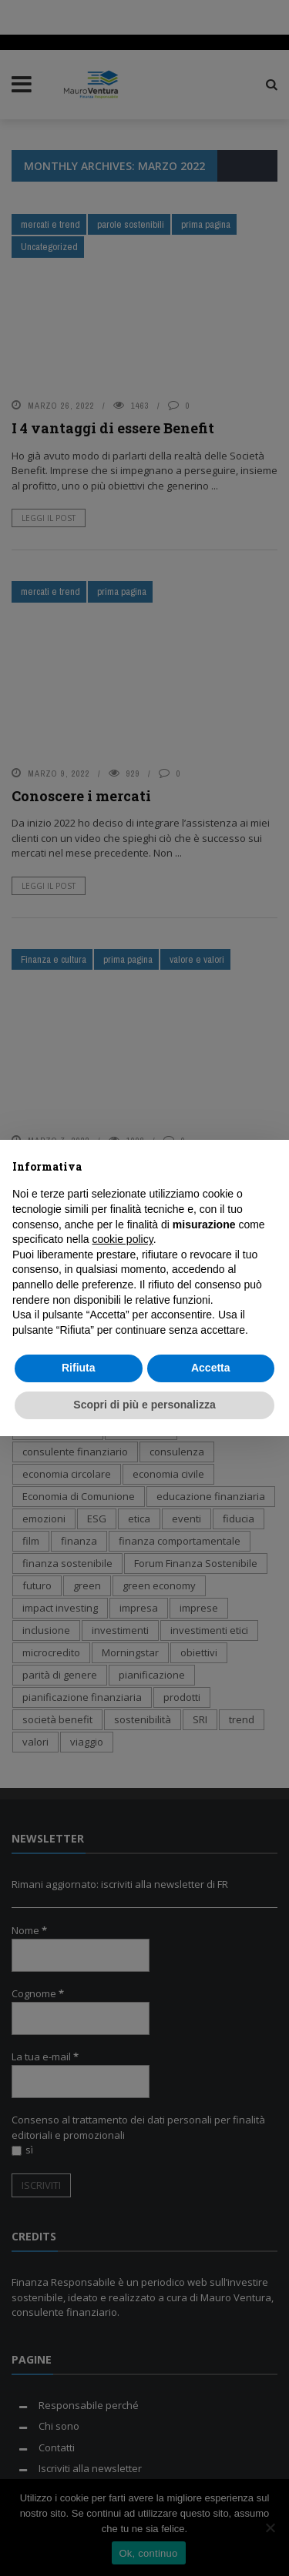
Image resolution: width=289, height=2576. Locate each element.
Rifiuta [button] (79, 1368)
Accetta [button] (210, 1368)
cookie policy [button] (122, 1239)
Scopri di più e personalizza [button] (144, 1404)
